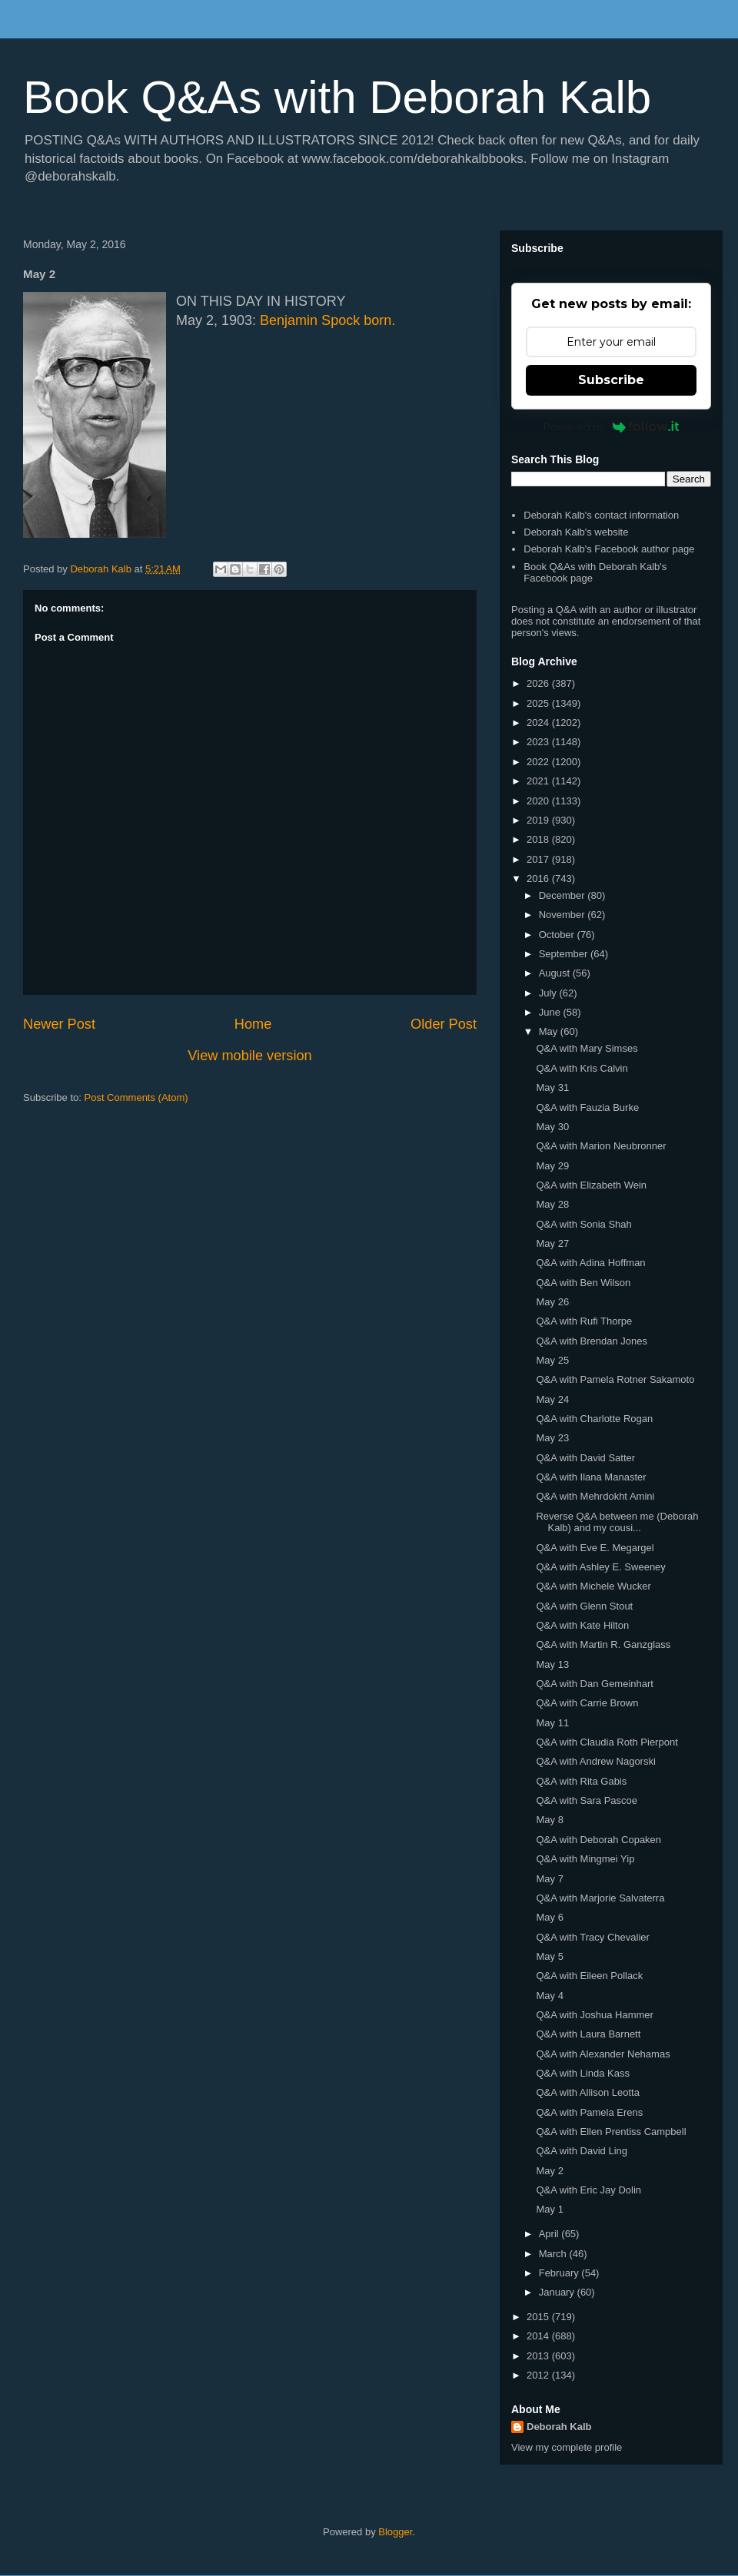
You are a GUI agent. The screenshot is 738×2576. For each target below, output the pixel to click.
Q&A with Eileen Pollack (589, 1975)
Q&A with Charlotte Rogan (594, 1418)
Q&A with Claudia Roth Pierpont (606, 1742)
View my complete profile (566, 2447)
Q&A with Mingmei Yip (585, 1859)
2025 (539, 703)
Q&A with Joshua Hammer (594, 2015)
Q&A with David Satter (585, 1458)
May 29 (552, 1166)
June (551, 1012)
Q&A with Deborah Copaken (598, 1839)
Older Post (444, 1024)
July (549, 993)
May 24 (552, 1399)
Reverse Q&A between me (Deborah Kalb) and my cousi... (617, 1522)
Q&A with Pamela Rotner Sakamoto (615, 1379)
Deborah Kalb (559, 2426)
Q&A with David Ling (581, 2151)
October (558, 934)
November (563, 914)
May (549, 1031)
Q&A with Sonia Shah (583, 1224)
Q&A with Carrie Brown (587, 1703)
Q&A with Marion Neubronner (601, 1146)
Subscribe (611, 380)
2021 (539, 781)
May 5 (549, 1956)
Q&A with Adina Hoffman (590, 1262)
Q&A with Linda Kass (582, 2073)
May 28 (552, 1204)
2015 (539, 2316)
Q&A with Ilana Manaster (591, 1477)
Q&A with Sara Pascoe (586, 1800)
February (560, 2273)
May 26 (552, 1302)
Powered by (612, 426)
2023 (539, 742)
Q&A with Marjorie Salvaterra (600, 1898)
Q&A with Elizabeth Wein (591, 1185)
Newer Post (59, 1024)
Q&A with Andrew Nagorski (595, 1761)
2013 (539, 2356)
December (563, 895)
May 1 (549, 2209)
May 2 (549, 2171)
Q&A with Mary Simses (586, 1048)
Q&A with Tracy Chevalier (592, 1937)
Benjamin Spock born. (327, 320)
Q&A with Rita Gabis (581, 1781)
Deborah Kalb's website (576, 532)
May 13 (552, 1664)
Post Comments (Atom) (136, 1097)
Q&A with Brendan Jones (591, 1341)
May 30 (552, 1126)
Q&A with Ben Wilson (583, 1282)
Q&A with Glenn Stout (584, 1606)
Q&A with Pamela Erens (589, 2112)
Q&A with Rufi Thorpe (584, 1321)
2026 (539, 683)
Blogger (395, 2532)
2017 (539, 859)
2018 (539, 839)
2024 (539, 722)
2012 (539, 2375)
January (558, 2292)
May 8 (549, 1819)
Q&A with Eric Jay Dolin (588, 2190)
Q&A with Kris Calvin (581, 1068)
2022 (539, 761)
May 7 (549, 1879)
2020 (539, 801)
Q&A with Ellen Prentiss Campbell (611, 2131)
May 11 (552, 1723)
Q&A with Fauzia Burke (587, 1107)
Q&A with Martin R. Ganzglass (603, 1644)
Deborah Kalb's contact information (601, 515)
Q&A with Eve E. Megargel (594, 1547)
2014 (539, 2336)
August (556, 973)
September (564, 954)
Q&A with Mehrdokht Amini (595, 1496)
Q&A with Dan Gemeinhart (594, 1683)
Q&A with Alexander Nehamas (603, 2054)
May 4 (549, 1995)
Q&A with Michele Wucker (593, 1586)
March (554, 2253)
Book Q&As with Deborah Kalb (337, 97)
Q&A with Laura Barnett (588, 2034)
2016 (539, 878)
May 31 (552, 1087)
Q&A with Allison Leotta (587, 2092)
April (550, 2233)
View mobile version (249, 1055)
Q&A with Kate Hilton (582, 1625)
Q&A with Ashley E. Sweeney (600, 1567)
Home (253, 1024)
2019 (539, 820)
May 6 (549, 1917)
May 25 (552, 1360)
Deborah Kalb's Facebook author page (609, 549)
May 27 (552, 1243)
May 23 (552, 1438)
